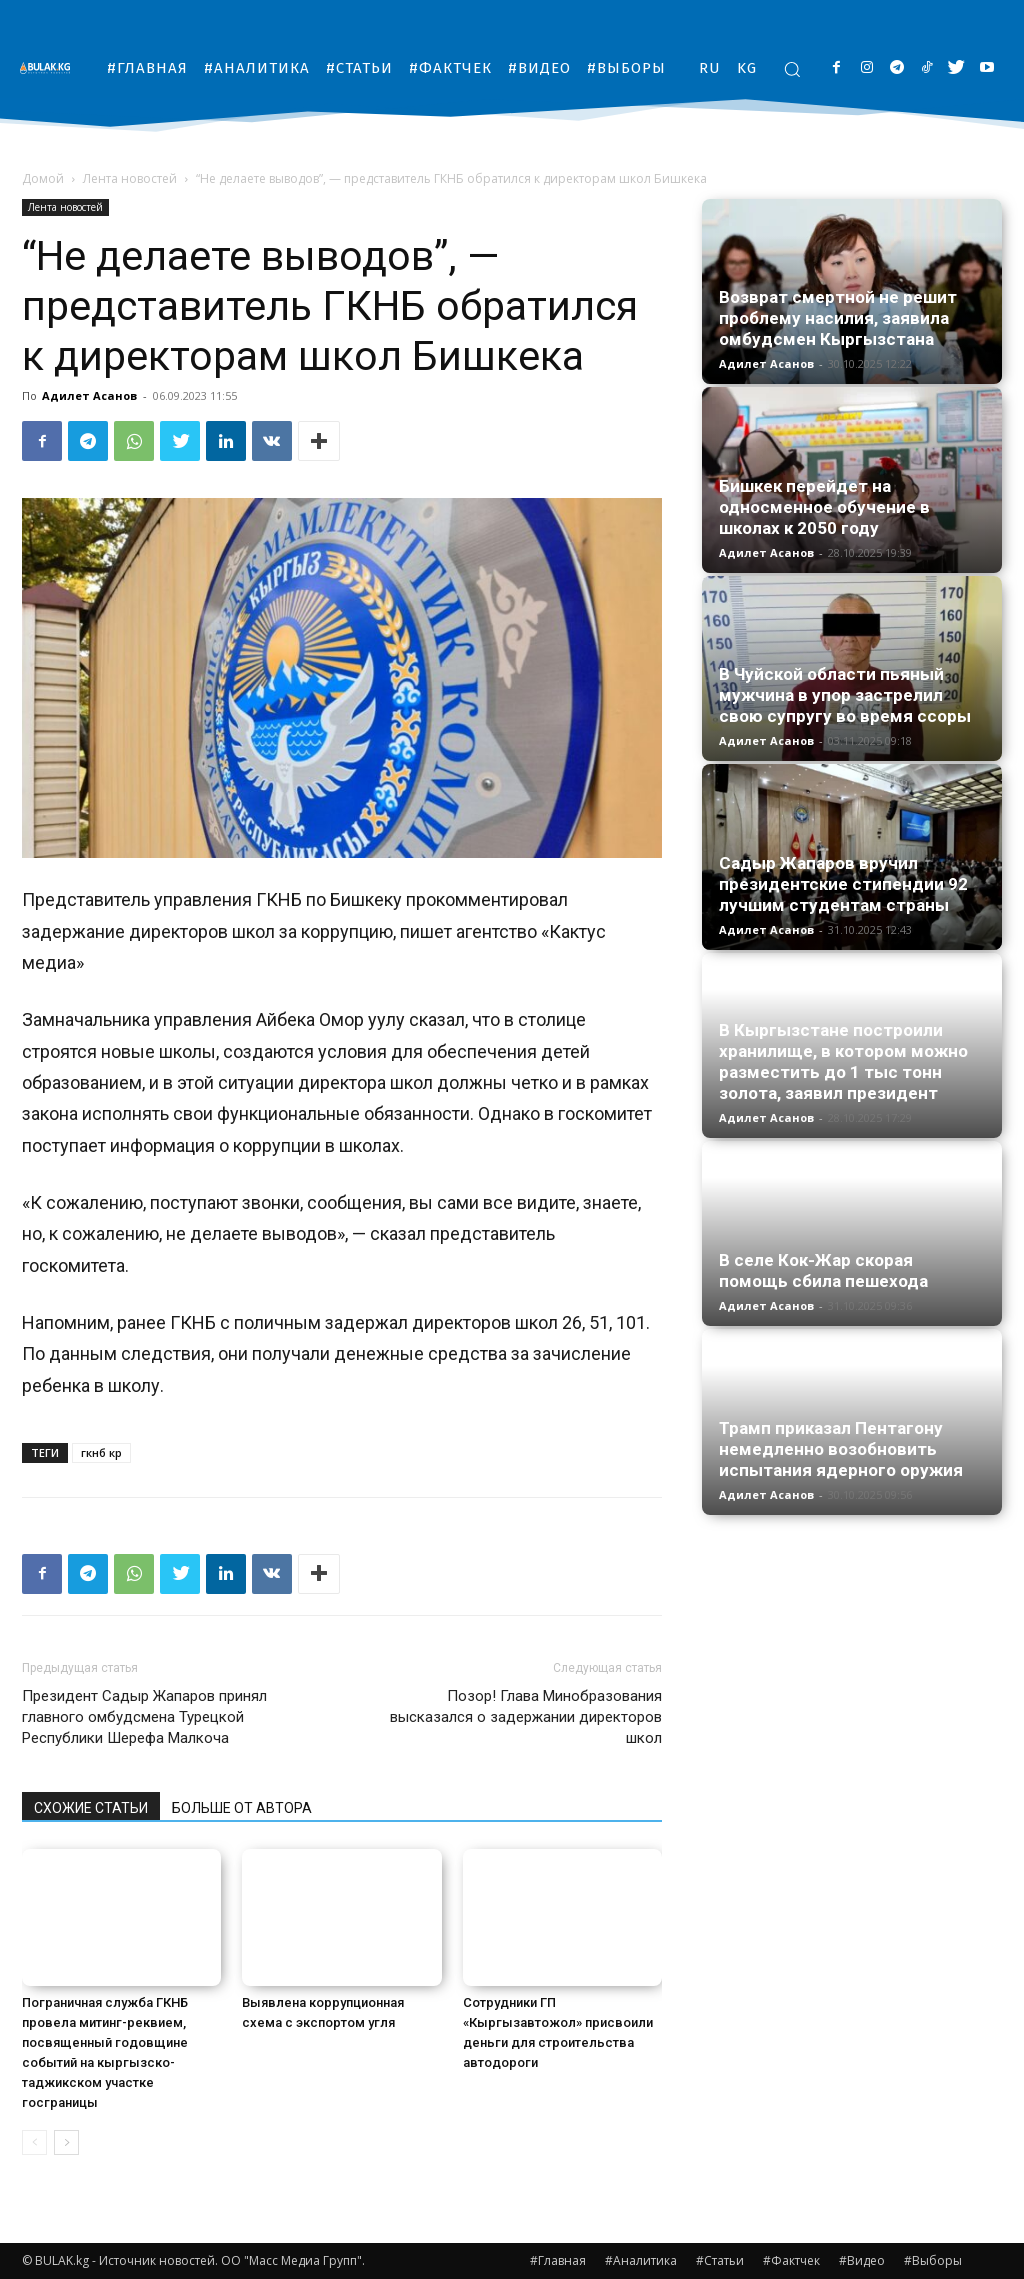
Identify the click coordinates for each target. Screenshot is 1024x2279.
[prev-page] (34, 2142)
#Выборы (933, 2260)
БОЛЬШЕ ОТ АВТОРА (242, 1808)
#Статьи (720, 2260)
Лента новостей (130, 178)
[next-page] (66, 2142)
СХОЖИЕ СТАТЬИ (91, 1808)
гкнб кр (101, 1452)
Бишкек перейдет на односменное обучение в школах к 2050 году (824, 507)
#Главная (558, 2260)
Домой (43, 178)
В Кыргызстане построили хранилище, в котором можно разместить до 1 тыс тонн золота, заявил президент (843, 1061)
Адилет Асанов (89, 395)
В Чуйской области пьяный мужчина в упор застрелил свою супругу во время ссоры (845, 695)
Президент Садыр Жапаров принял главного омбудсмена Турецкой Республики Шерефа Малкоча (144, 1717)
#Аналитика (641, 2260)
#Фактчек (791, 2260)
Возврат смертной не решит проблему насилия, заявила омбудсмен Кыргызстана (838, 318)
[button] (792, 69)
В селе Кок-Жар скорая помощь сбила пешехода (823, 1270)
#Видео (862, 2260)
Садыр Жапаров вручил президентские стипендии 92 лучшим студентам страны (843, 884)
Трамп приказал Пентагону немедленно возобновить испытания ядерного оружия (841, 1449)
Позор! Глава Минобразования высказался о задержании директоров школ (526, 1717)
